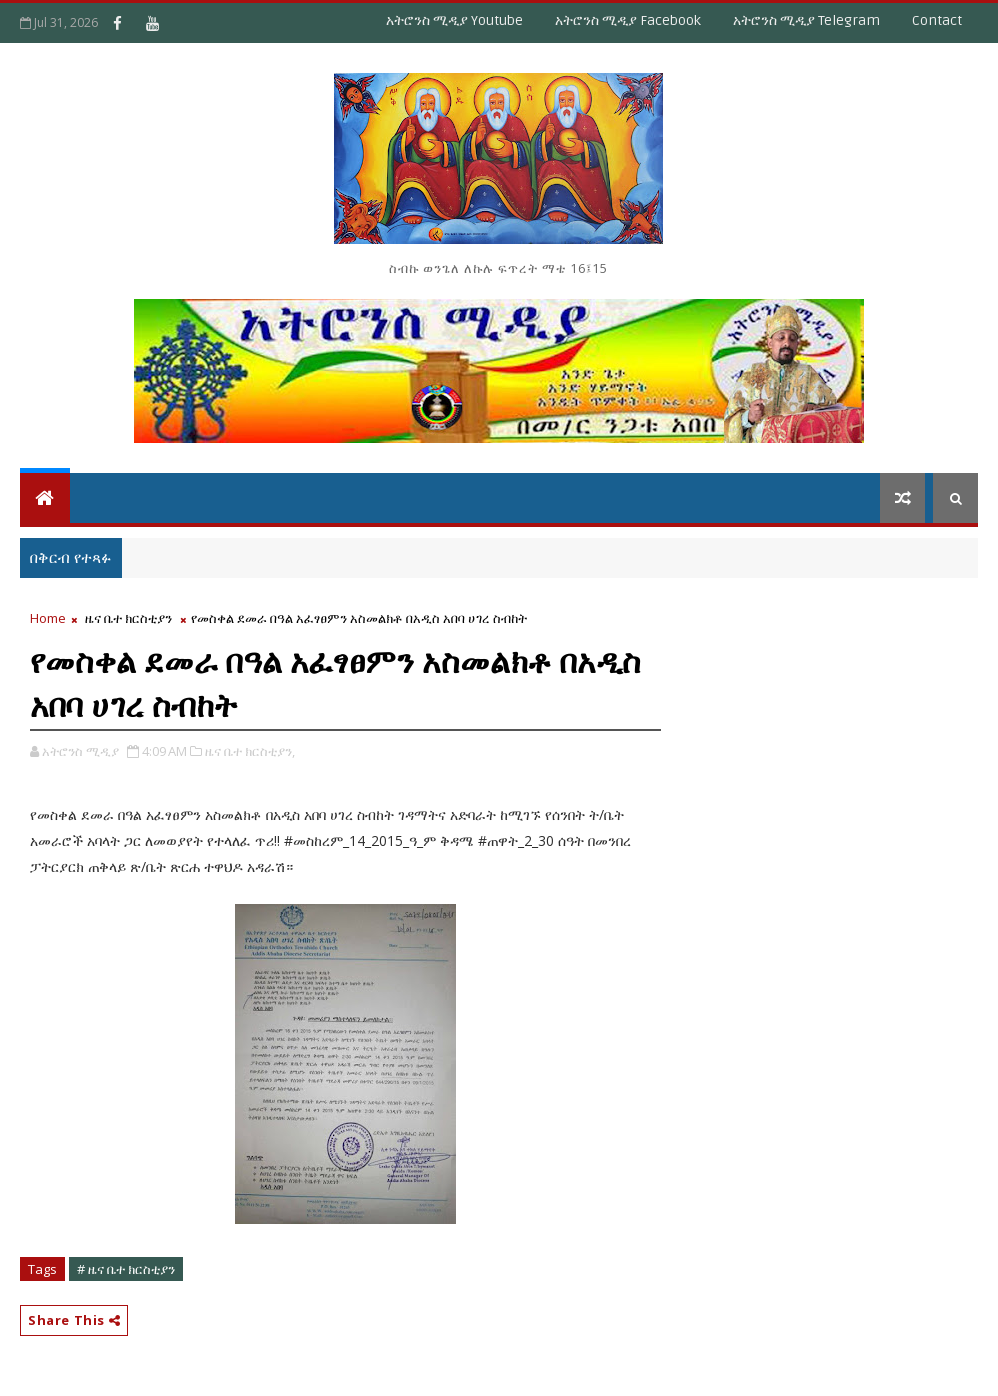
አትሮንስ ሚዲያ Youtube (454, 20)
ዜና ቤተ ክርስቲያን (128, 618)
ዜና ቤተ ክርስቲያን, (250, 751)
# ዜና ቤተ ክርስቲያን (126, 1269)
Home (48, 618)
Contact (937, 20)
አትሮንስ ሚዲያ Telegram (806, 20)
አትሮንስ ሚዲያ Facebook (628, 20)
